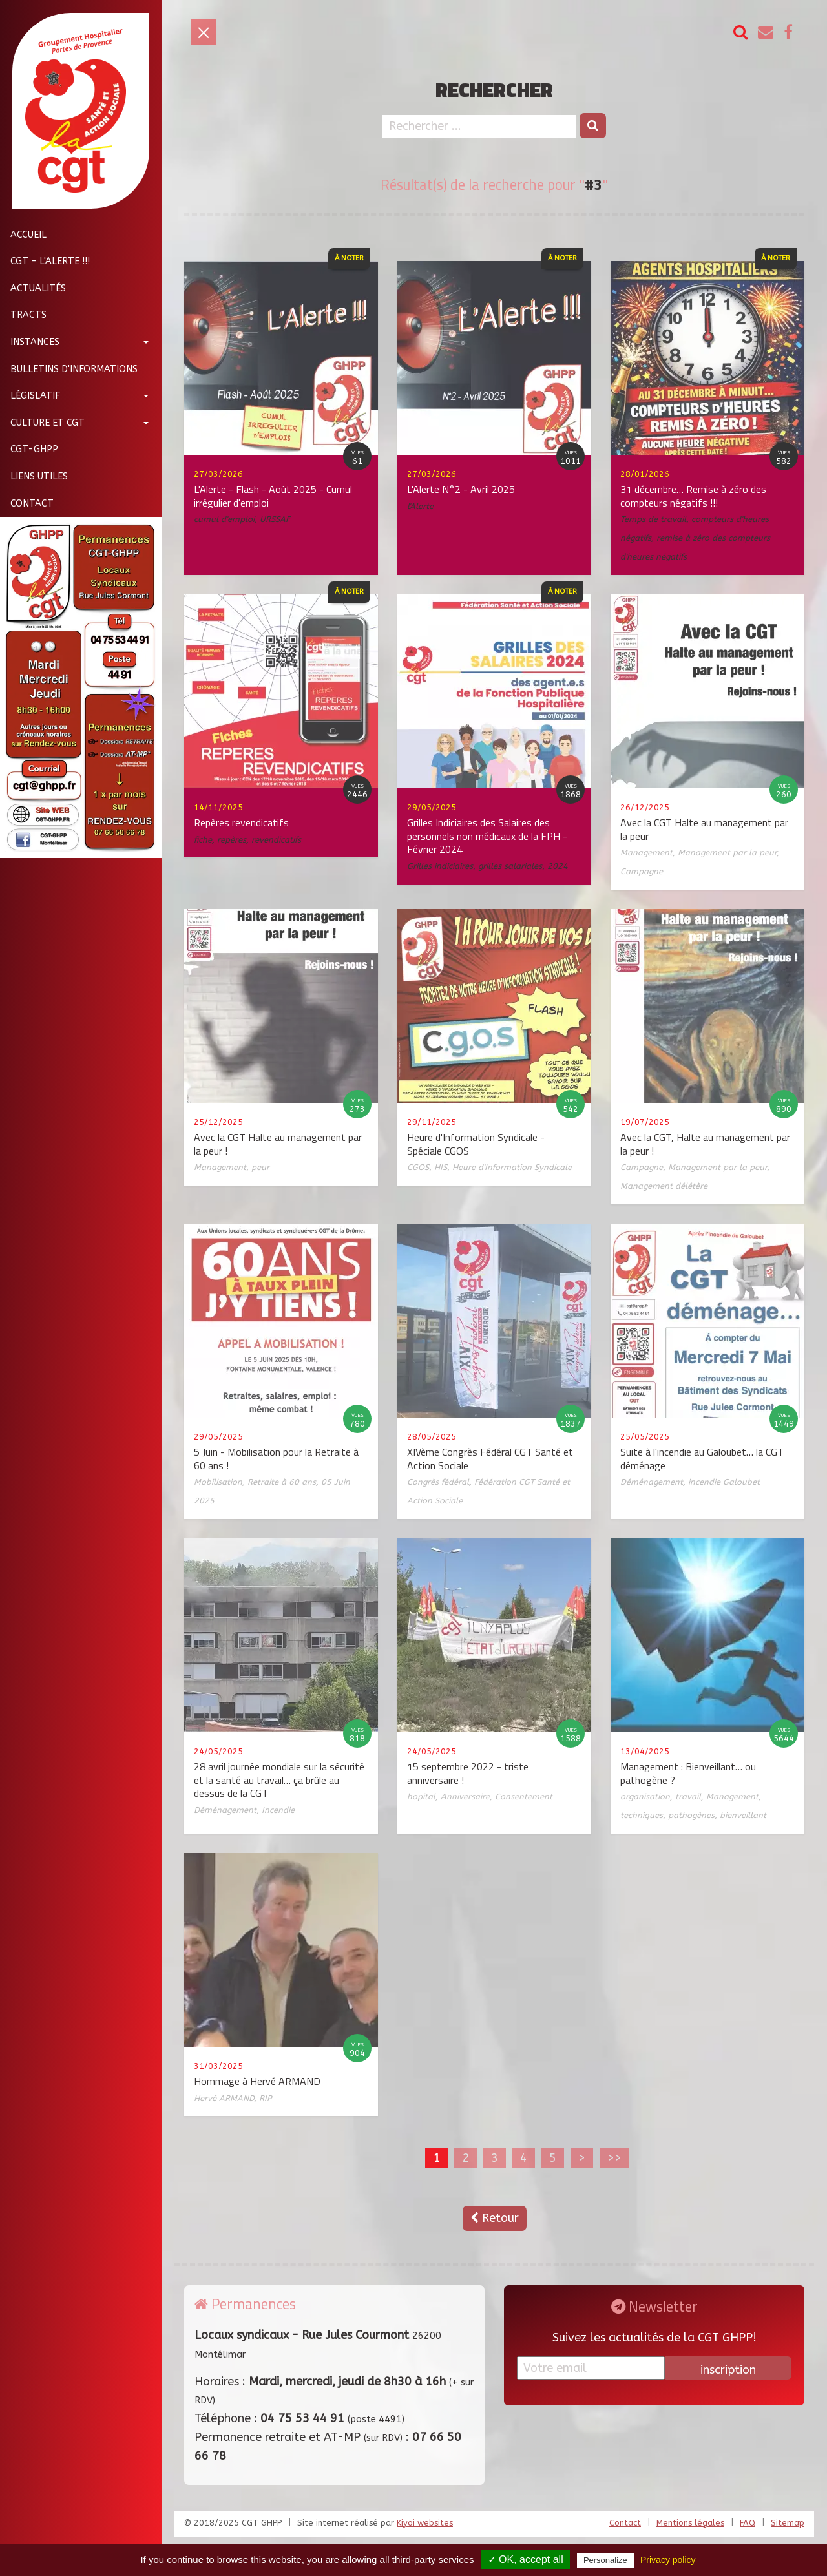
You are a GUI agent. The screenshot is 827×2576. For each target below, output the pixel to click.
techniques (641, 1815)
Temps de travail (653, 519)
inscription (728, 2370)
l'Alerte (420, 506)
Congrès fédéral (438, 1482)
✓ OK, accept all (525, 2559)
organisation (645, 1796)
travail (688, 1796)
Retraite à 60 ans (281, 1482)
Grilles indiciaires (440, 866)
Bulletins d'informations (69, 369)
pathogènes (691, 1815)
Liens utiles (34, 476)
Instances (29, 342)
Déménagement (651, 1482)
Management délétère (663, 1186)
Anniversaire (465, 1796)
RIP (265, 2098)
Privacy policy (668, 2560)
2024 (557, 866)
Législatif (30, 395)
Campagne (641, 871)
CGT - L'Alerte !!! (45, 261)
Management (646, 852)
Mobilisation (218, 1482)
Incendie (278, 1810)
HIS (440, 1167)
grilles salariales (510, 866)
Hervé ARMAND (224, 2098)
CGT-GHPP (29, 449)
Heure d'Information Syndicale (512, 1167)
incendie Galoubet (724, 1482)
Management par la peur (727, 852)
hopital (421, 1796)
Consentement (523, 1796)
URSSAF (275, 519)
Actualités (33, 288)
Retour (494, 2218)
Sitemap (787, 2523)
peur (260, 1167)
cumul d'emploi (224, 519)
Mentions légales (690, 2523)
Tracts (23, 314)
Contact (27, 503)
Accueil (23, 234)
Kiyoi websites (425, 2523)
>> (614, 2157)
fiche (203, 839)
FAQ (747, 2523)
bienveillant (743, 1815)
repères (231, 839)
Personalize (605, 2560)
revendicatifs (276, 839)
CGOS (418, 1167)
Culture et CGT (42, 422)
